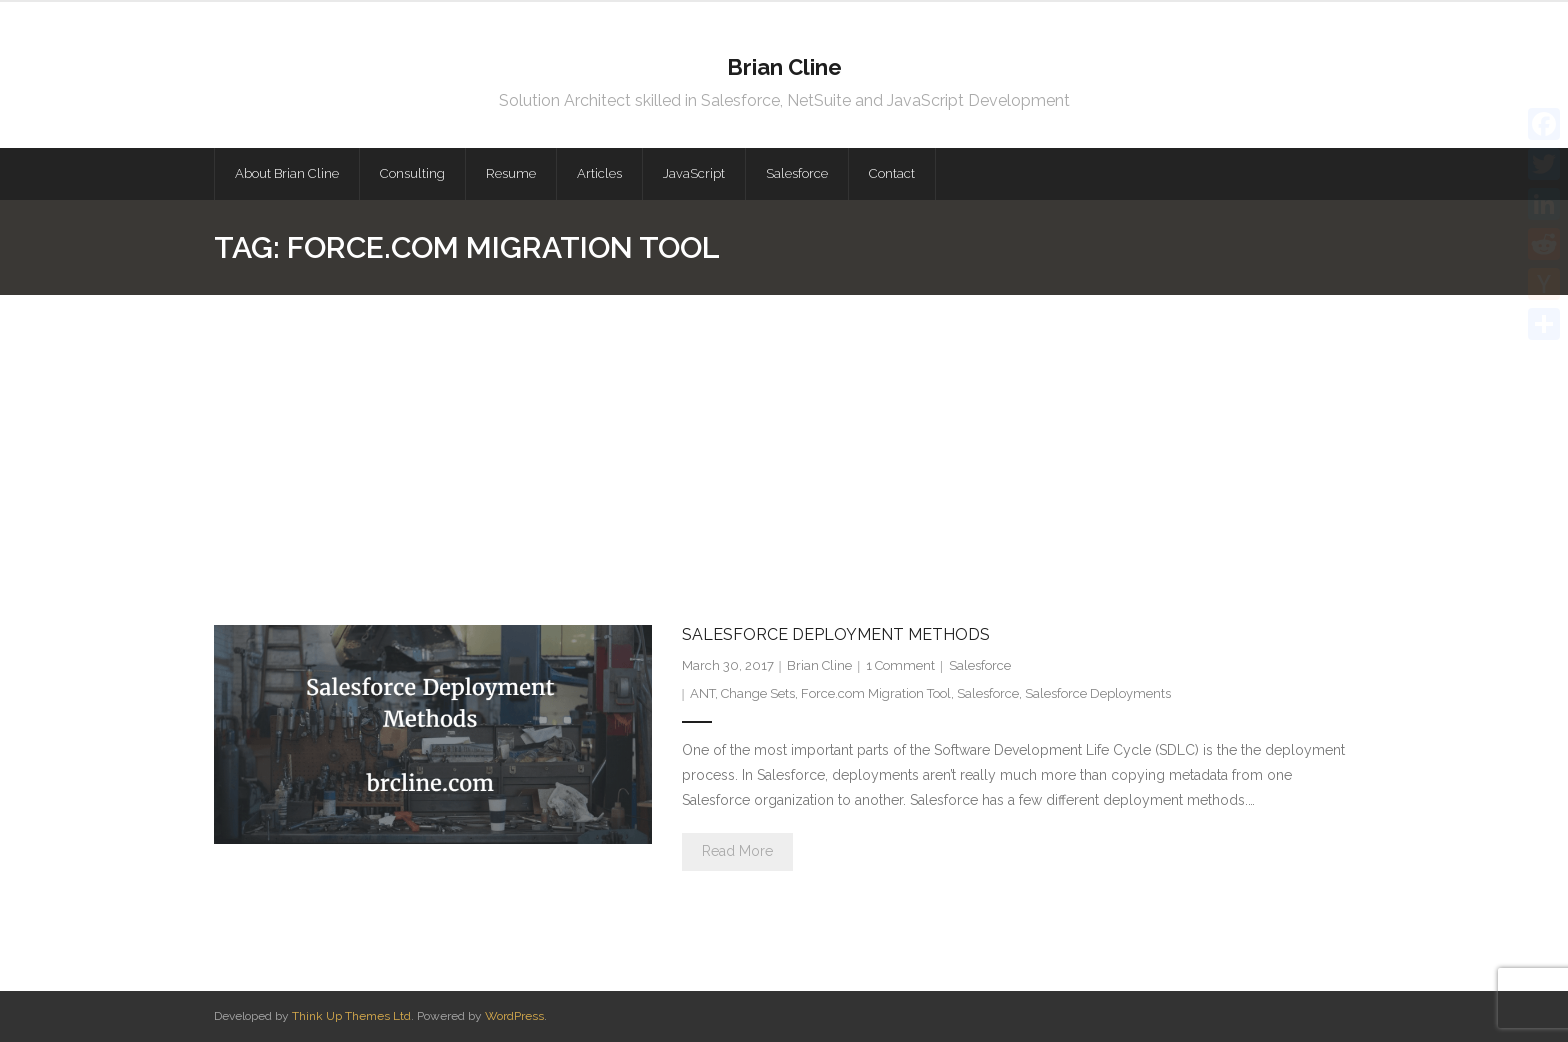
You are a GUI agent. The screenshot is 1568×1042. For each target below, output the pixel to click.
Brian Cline (819, 665)
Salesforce (980, 665)
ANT (702, 693)
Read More (737, 851)
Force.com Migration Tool (876, 693)
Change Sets (758, 693)
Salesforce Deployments (1098, 693)
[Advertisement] (784, 445)
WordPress (514, 1016)
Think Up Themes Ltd (351, 1016)
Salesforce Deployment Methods (836, 634)
